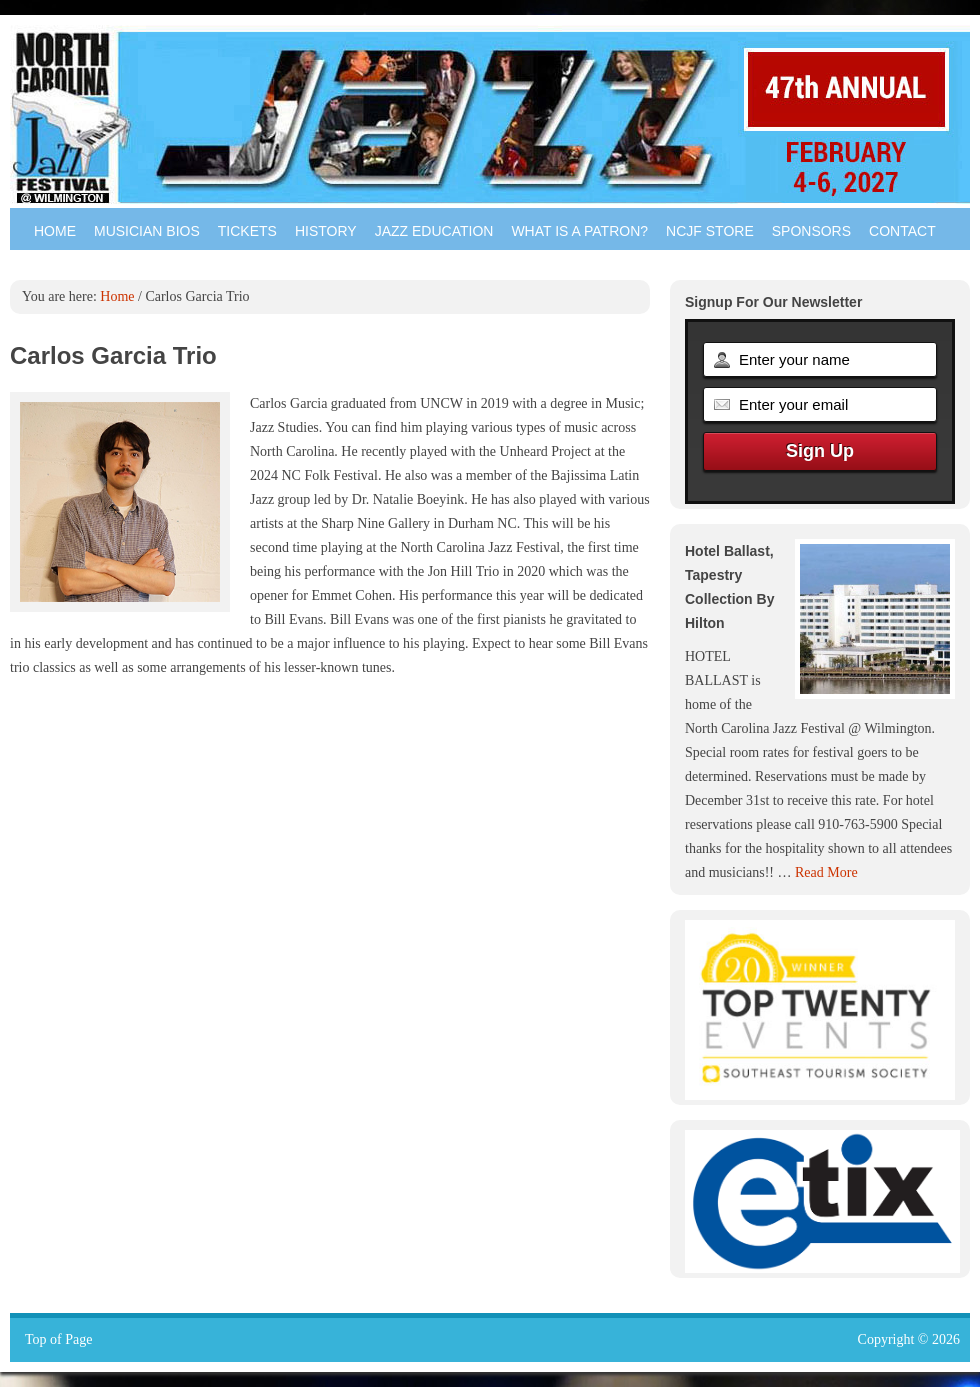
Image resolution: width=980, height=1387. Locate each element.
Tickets (247, 231)
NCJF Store (710, 231)
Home (55, 231)
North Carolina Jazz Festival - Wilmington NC (490, 114)
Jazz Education (434, 231)
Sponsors (811, 231)
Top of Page (58, 1339)
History (326, 231)
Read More (826, 872)
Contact (902, 231)
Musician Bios (147, 231)
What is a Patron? (579, 231)
